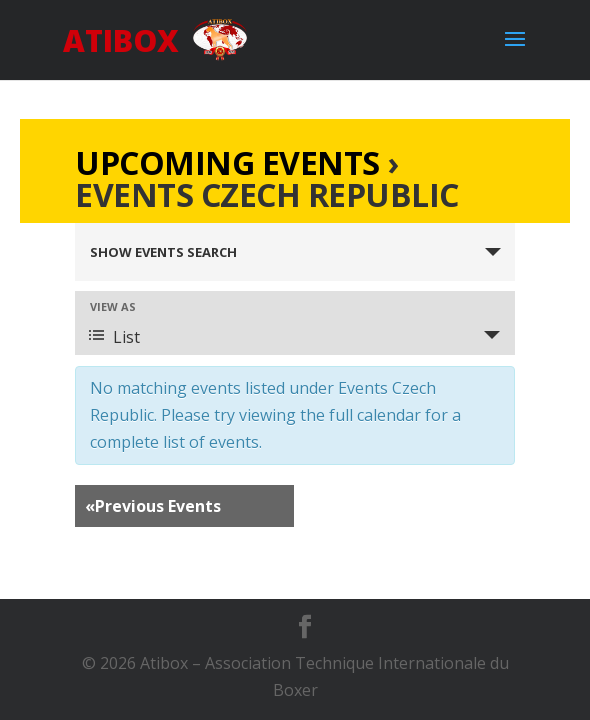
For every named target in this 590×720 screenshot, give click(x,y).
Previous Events (153, 506)
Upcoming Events (227, 162)
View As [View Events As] (113, 306)
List (114, 337)
